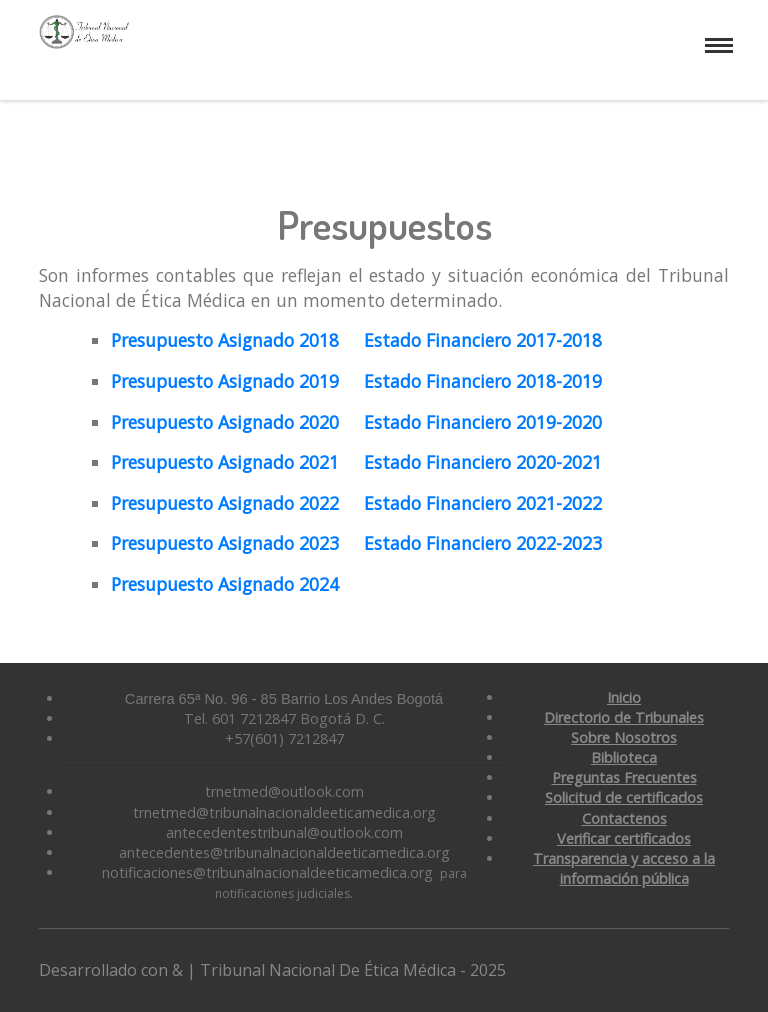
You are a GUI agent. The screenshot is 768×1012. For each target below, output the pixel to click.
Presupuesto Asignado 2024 (225, 584)
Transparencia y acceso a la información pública (624, 868)
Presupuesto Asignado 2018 (225, 340)
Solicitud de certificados (624, 797)
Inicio (624, 697)
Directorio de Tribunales (624, 717)
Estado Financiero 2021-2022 (483, 503)
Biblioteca (624, 757)
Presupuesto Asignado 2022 (225, 503)
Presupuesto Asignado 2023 (225, 543)
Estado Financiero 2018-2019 (483, 381)
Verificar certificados (624, 838)
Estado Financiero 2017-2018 (483, 340)
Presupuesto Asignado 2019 (225, 381)
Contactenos (624, 818)
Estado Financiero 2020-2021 (480, 462)
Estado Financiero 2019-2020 (483, 422)
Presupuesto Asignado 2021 (225, 462)
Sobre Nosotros (624, 737)
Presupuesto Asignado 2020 (225, 422)
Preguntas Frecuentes (624, 777)
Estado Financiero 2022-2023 (483, 543)
